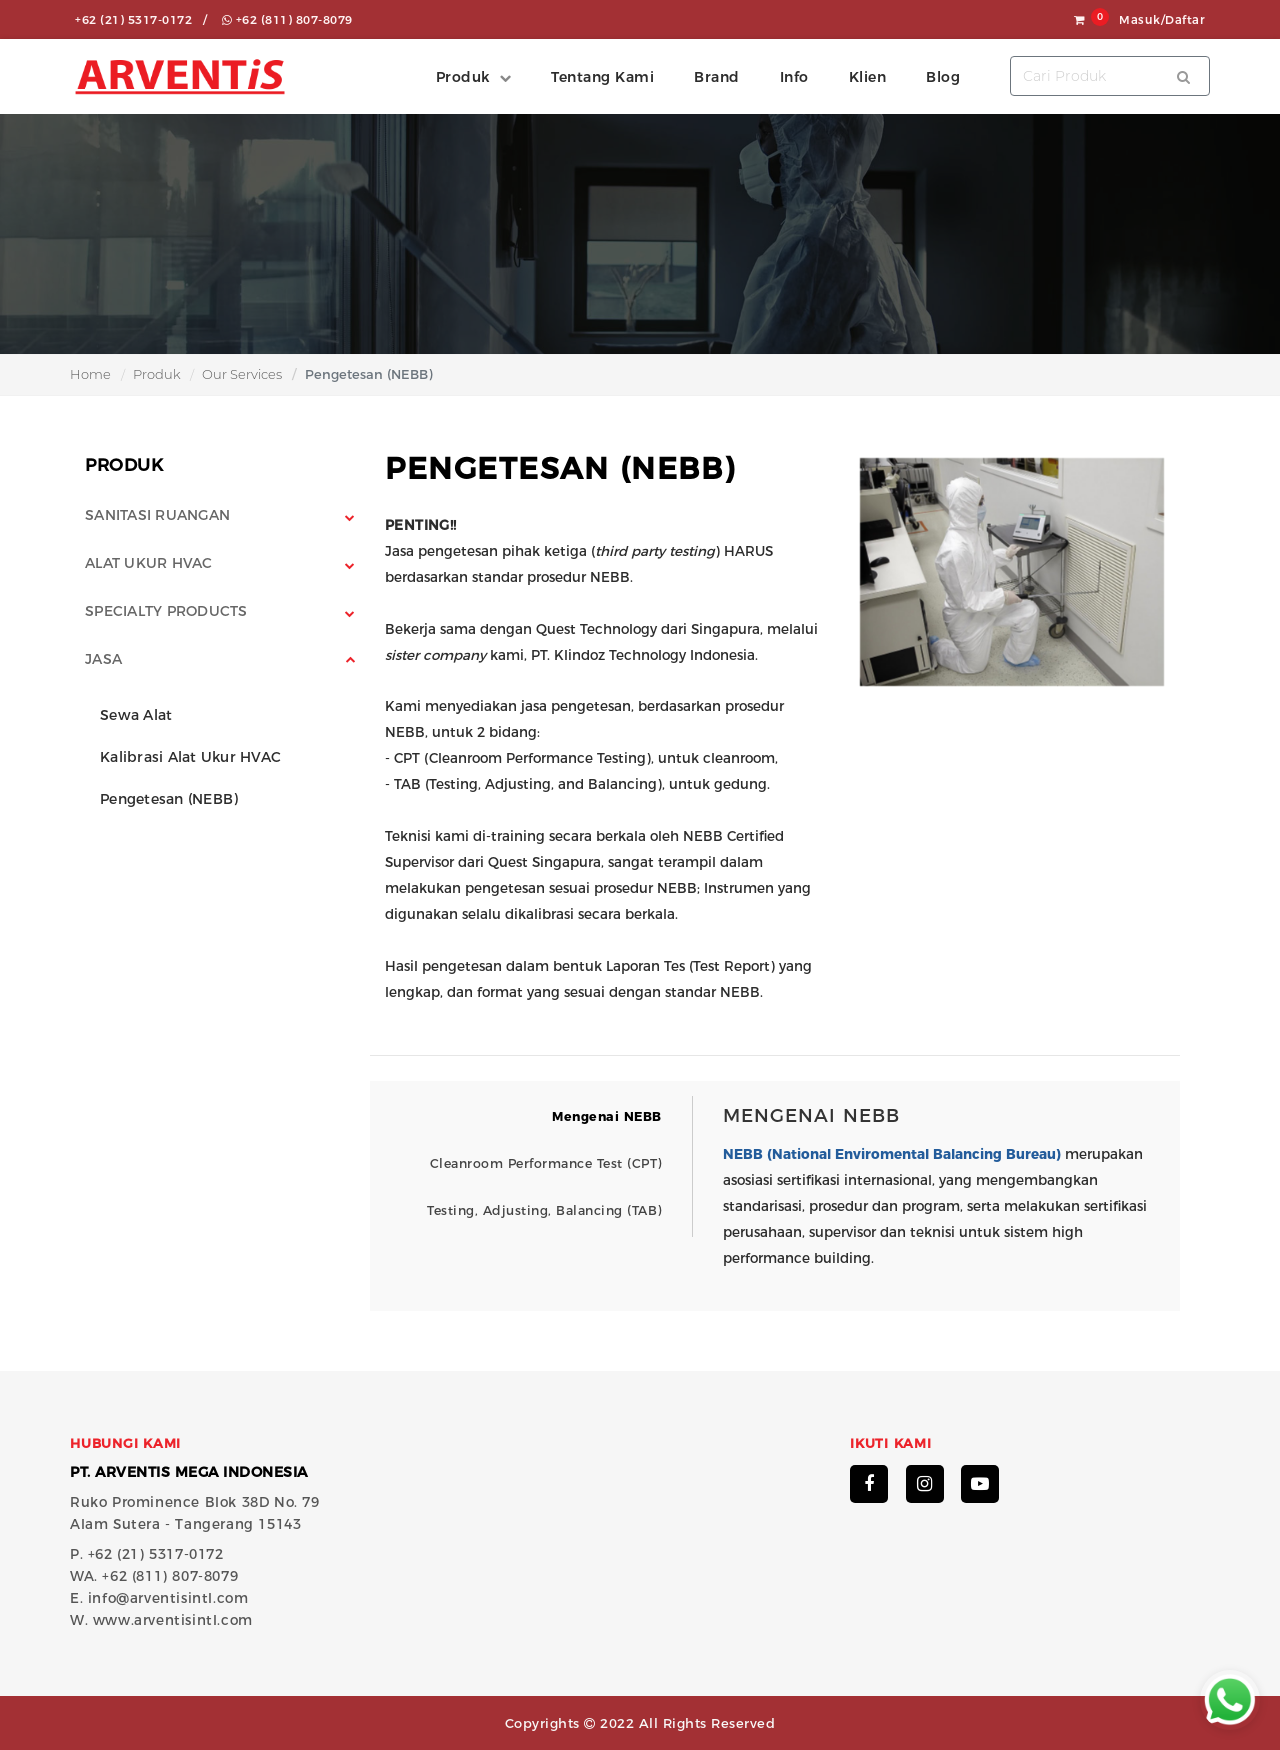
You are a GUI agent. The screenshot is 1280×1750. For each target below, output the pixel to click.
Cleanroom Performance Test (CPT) (546, 1163)
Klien (868, 77)
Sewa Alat (136, 715)
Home (90, 374)
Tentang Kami (602, 77)
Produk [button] (463, 77)
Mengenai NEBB (607, 1116)
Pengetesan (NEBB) (169, 799)
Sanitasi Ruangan (157, 515)
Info (794, 77)
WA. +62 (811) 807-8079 (154, 1576)
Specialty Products (166, 611)
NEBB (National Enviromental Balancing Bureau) (892, 1154)
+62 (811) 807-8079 (287, 20)
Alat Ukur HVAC (149, 563)
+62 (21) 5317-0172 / (141, 20)
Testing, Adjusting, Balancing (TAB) (544, 1210)
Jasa (103, 659)
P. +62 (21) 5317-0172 (147, 1554)
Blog (943, 77)
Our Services (242, 374)
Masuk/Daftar (1162, 20)
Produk (157, 374)
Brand (717, 77)
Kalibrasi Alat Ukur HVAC (190, 757)
